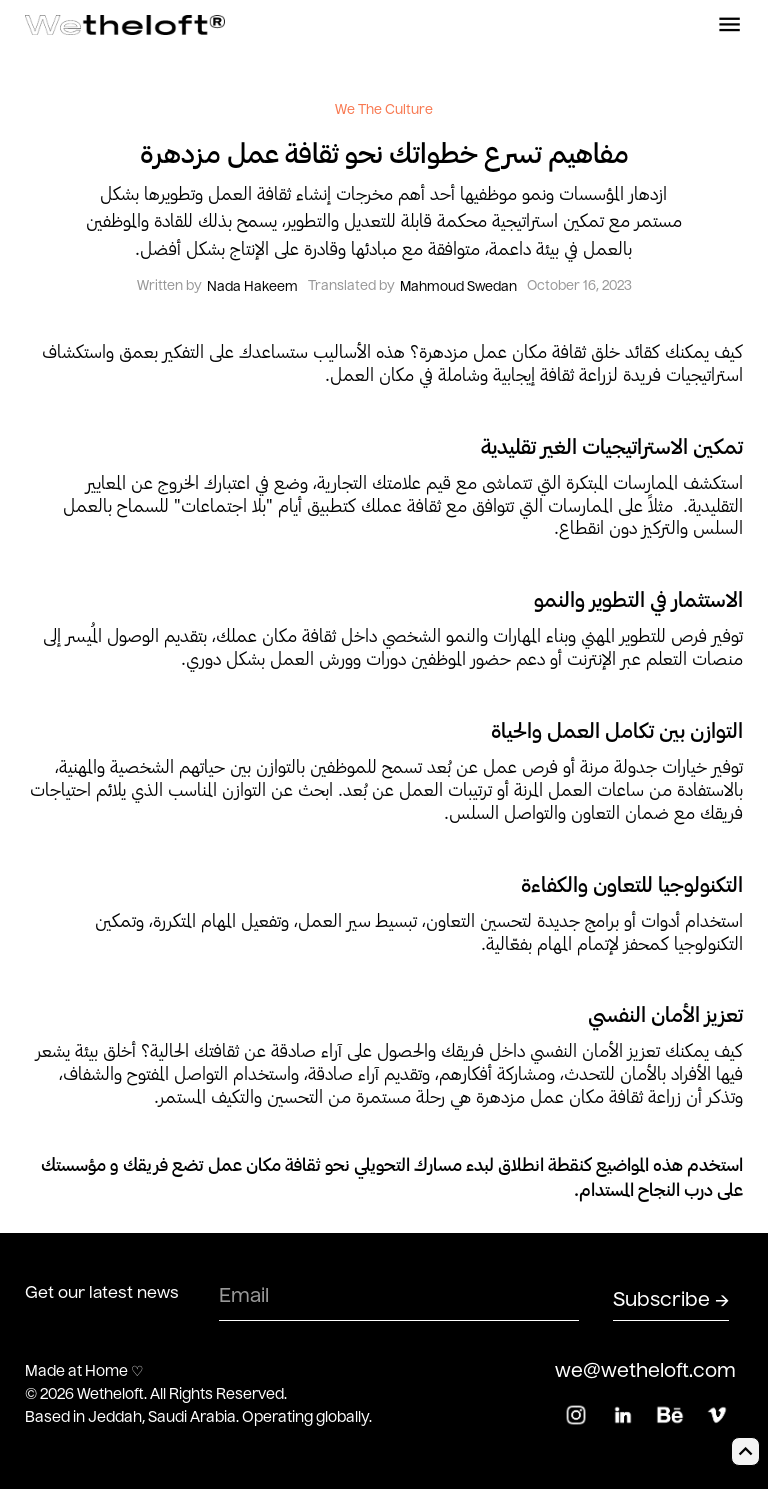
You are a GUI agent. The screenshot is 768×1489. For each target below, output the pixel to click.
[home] (125, 25)
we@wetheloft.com (645, 1371)
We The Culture (384, 111)
